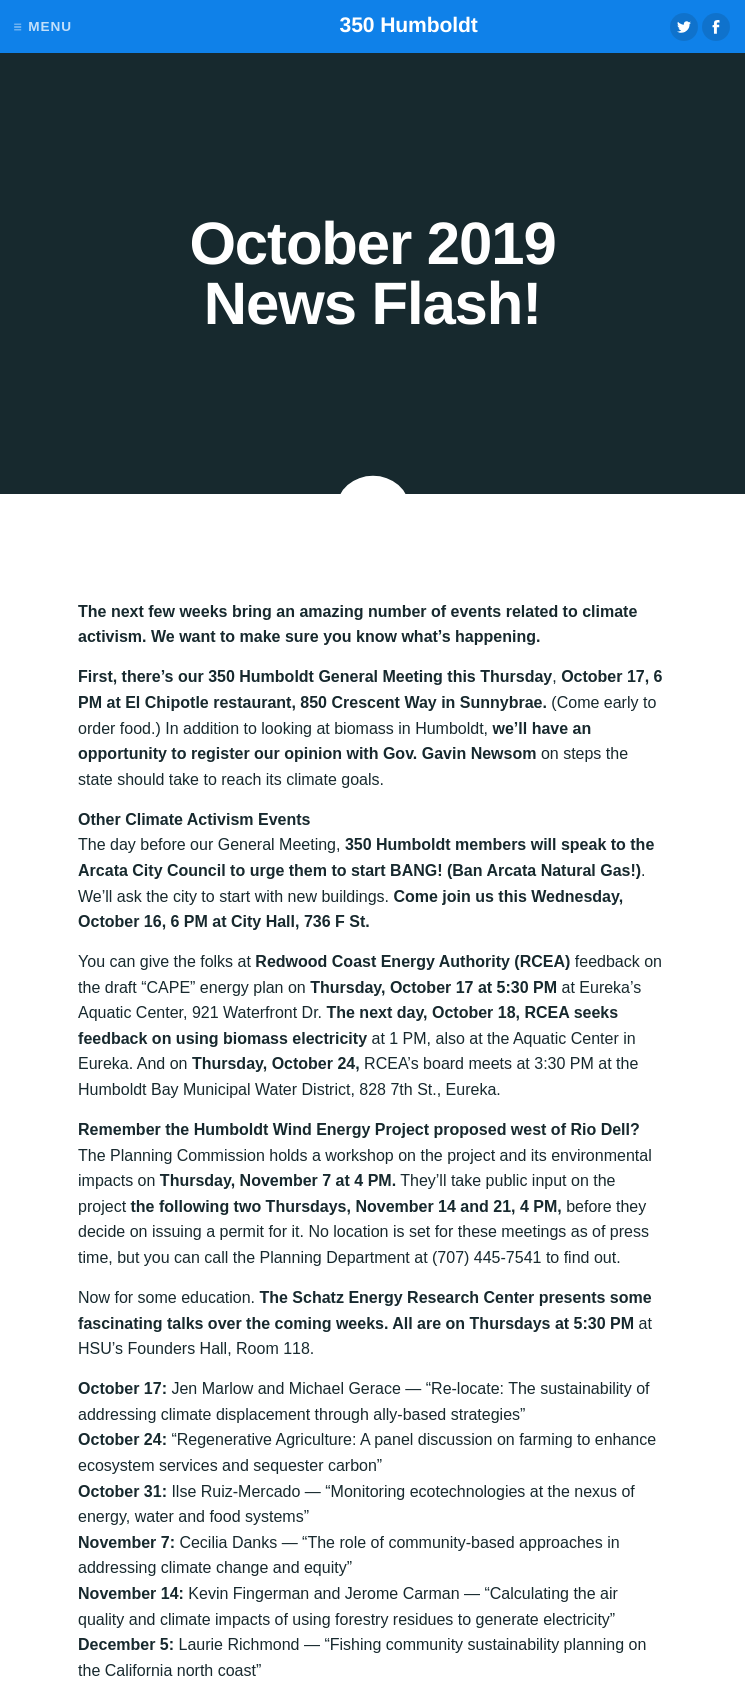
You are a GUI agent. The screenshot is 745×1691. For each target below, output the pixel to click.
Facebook (716, 27)
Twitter (684, 27)
